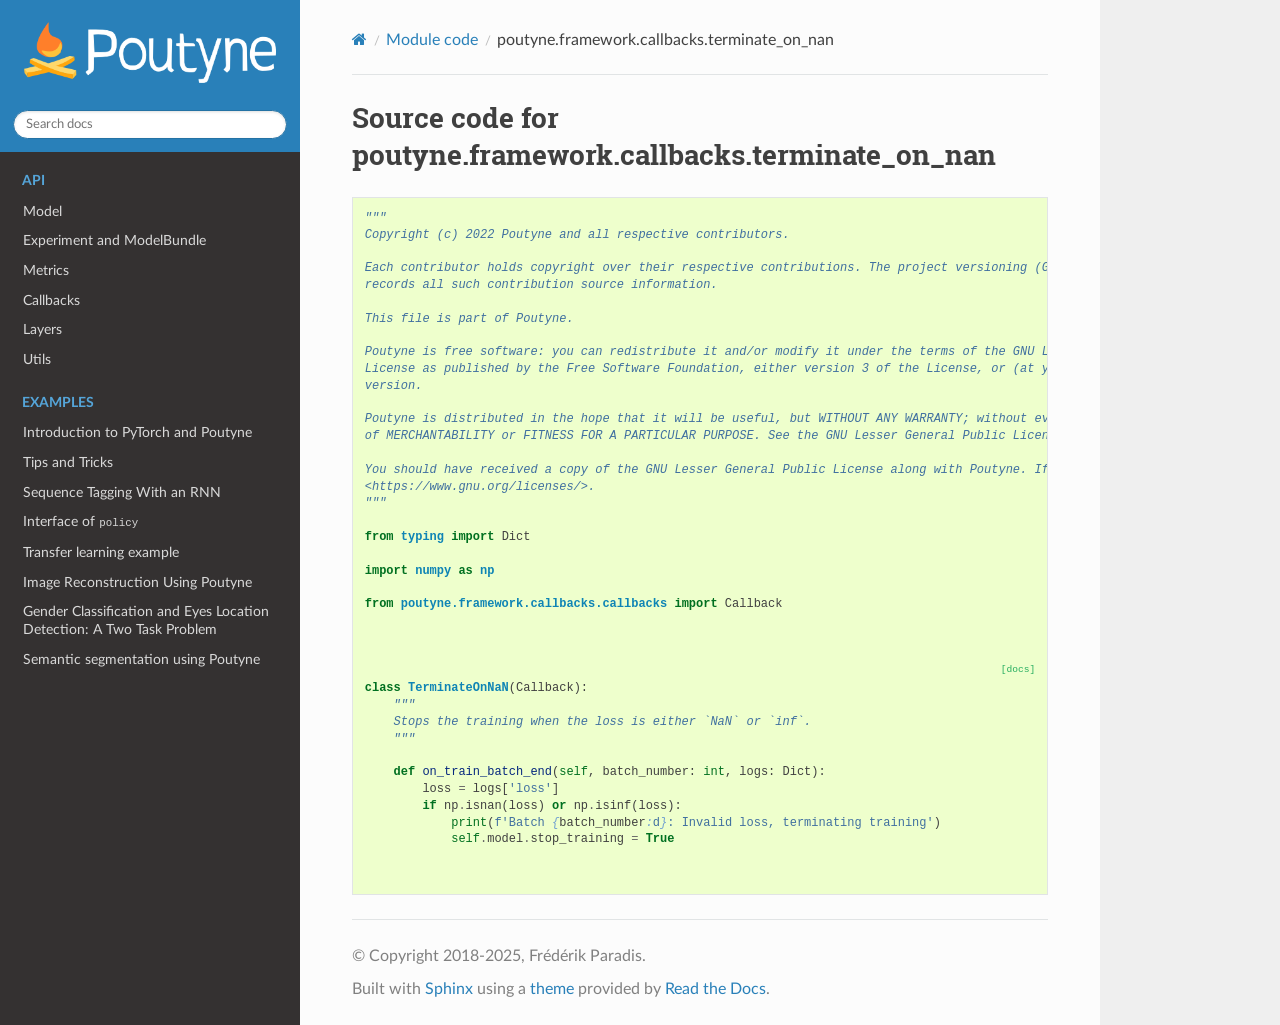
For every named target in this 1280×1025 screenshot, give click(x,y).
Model (42, 211)
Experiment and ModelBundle (114, 240)
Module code (432, 40)
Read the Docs (715, 989)
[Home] (359, 39)
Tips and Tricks (68, 462)
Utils (37, 359)
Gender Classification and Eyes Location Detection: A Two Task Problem (146, 620)
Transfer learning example (101, 552)
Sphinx (449, 989)
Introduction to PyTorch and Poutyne (137, 432)
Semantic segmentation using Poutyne (141, 659)
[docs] (1018, 669)
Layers (42, 329)
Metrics (46, 270)
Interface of (80, 521)
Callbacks (51, 300)
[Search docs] (150, 124)
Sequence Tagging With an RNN (122, 492)
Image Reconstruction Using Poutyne (137, 582)
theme (552, 989)
